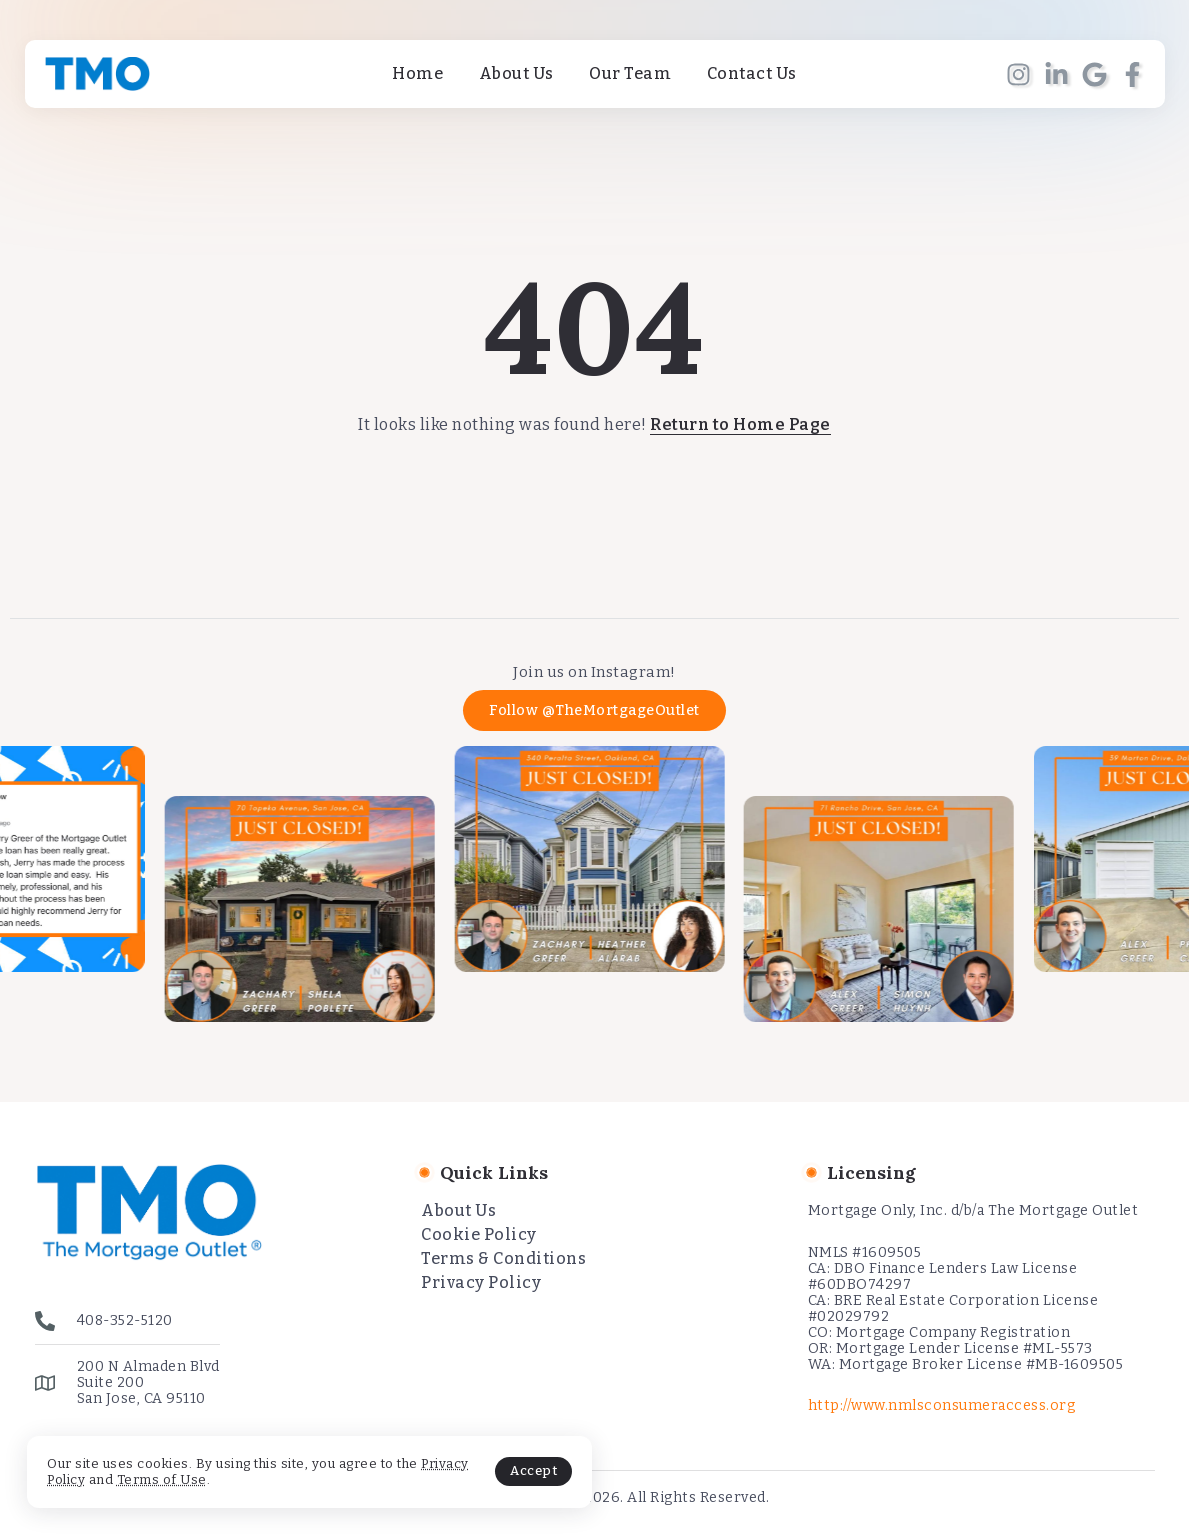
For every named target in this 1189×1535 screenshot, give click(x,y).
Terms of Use (216, 1476)
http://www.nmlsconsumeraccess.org (942, 1405)
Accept (471, 1468)
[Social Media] (1018, 74)
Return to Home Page (740, 424)
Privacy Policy (94, 1476)
